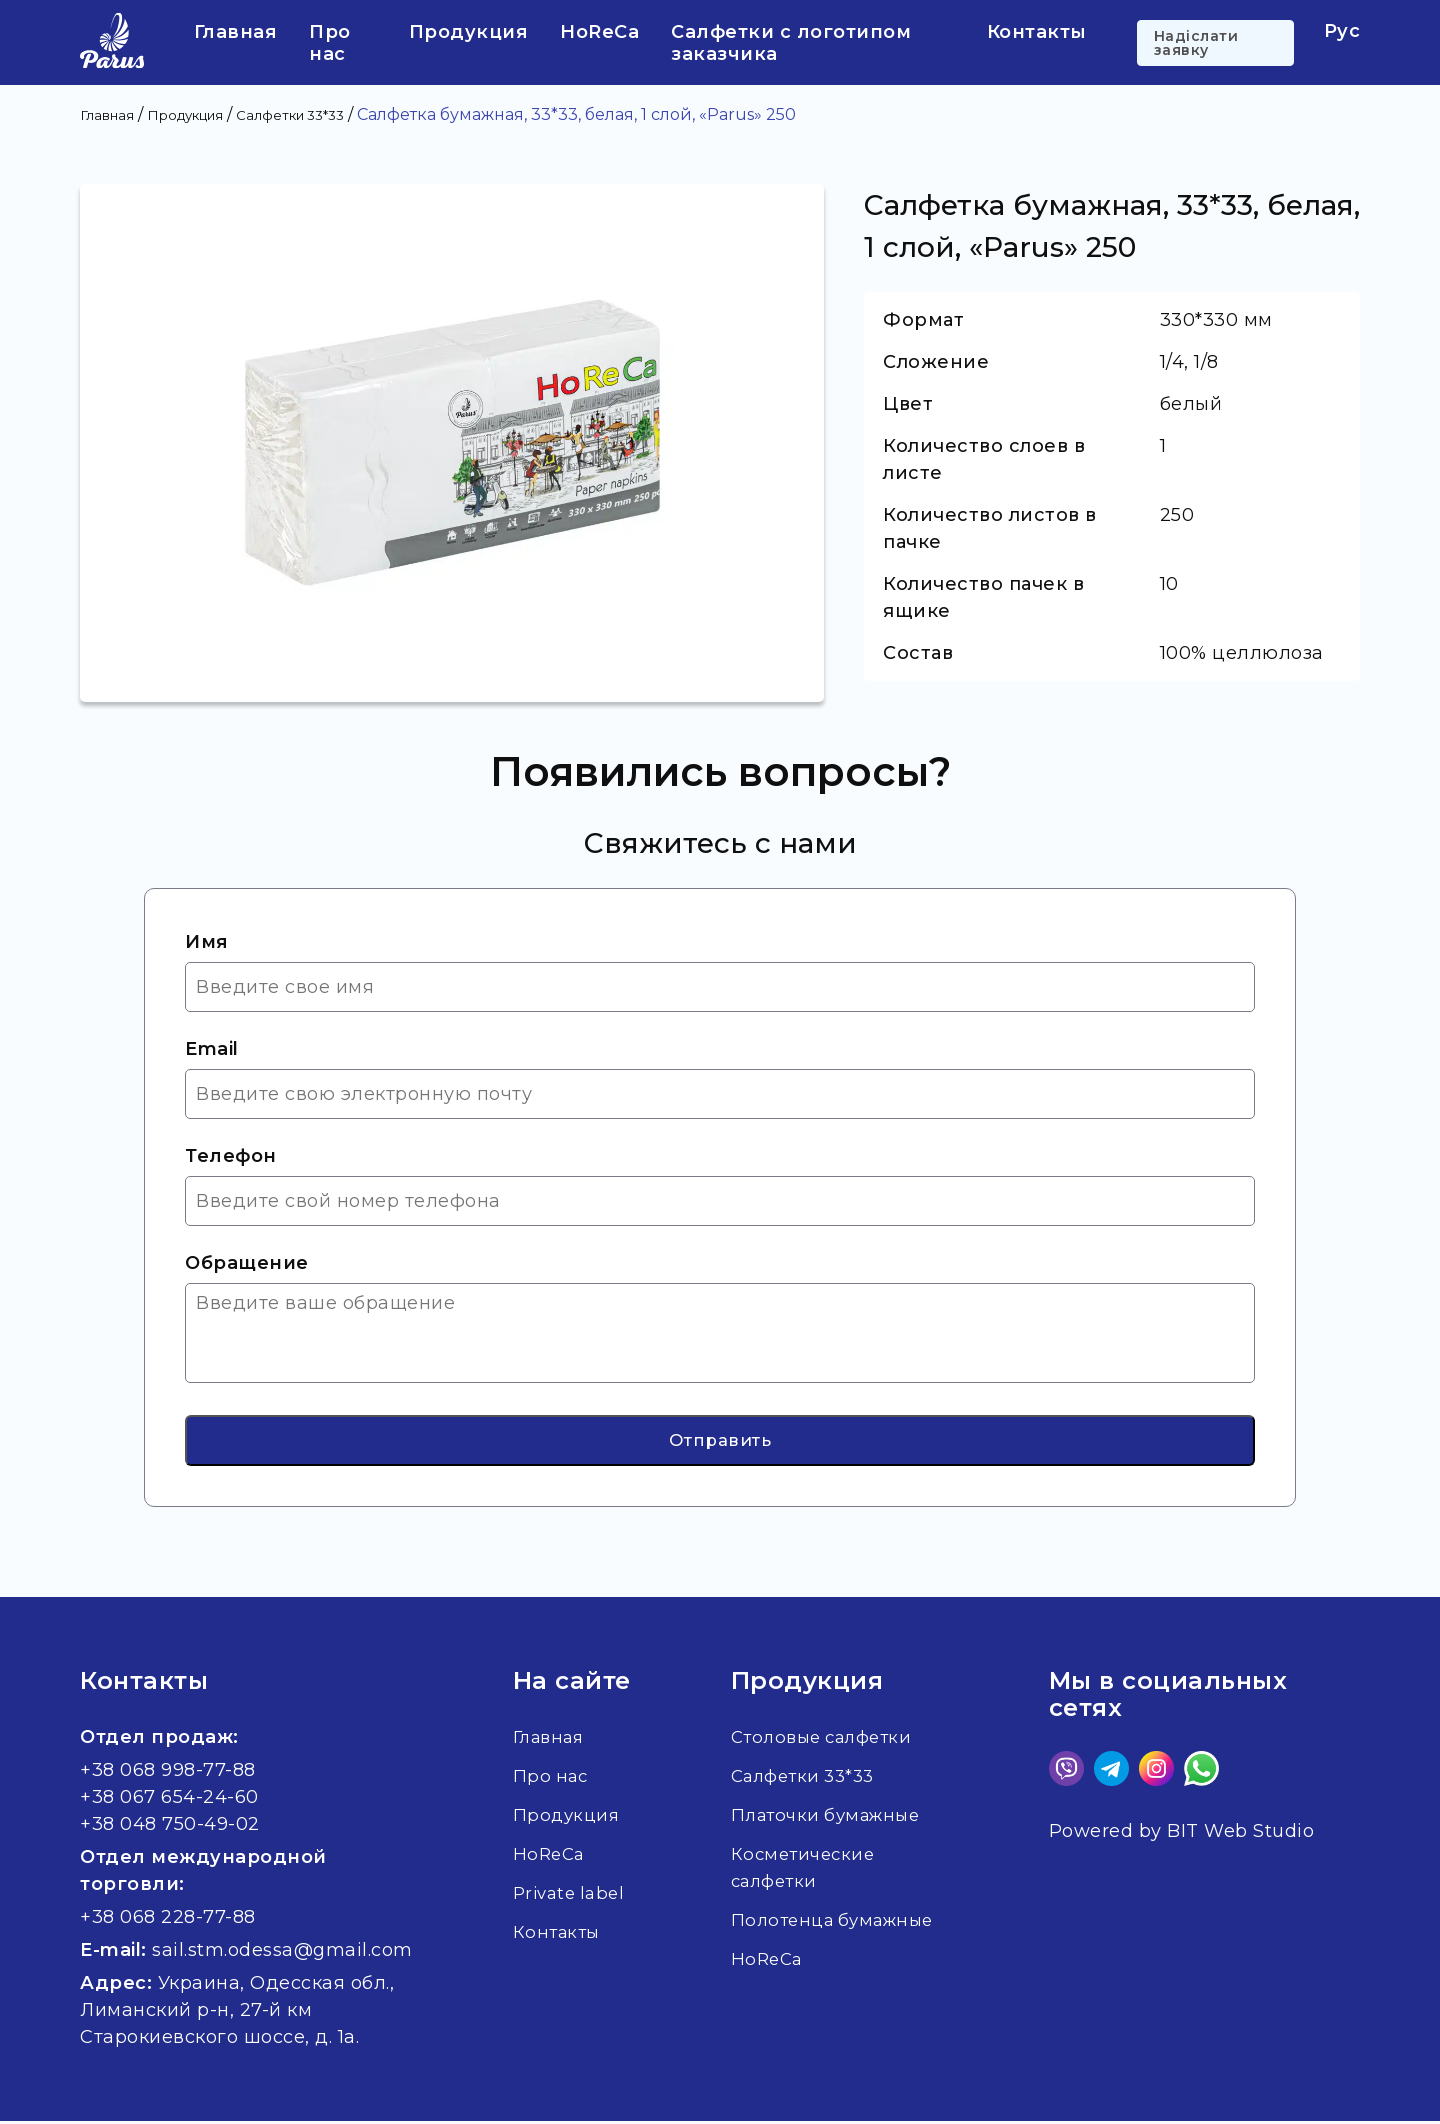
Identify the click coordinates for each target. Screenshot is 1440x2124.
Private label (547, 1909)
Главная (236, 32)
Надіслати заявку (1196, 43)
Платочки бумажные (832, 1818)
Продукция (469, 32)
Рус (1342, 31)
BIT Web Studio (1240, 1834)
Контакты (1037, 32)
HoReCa (599, 32)
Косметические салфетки (806, 1870)
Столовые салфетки (829, 1740)
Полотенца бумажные (839, 1923)
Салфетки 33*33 (809, 1779)
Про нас (330, 43)
